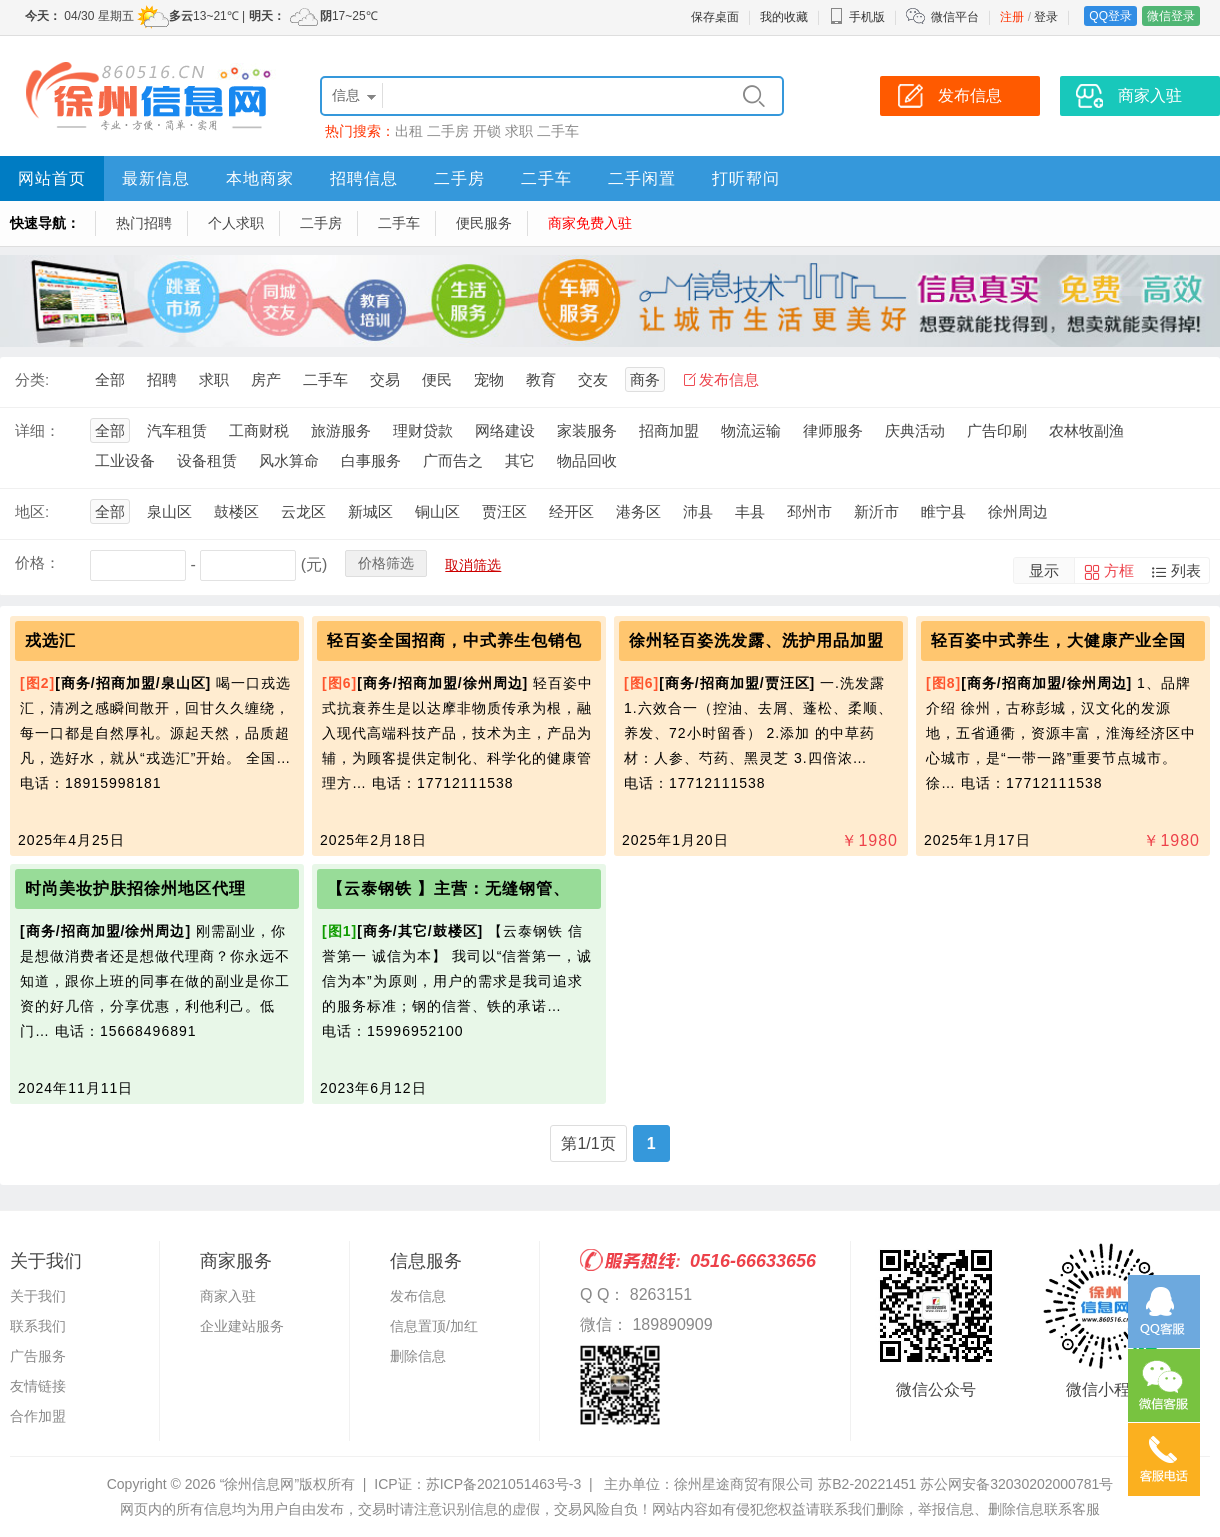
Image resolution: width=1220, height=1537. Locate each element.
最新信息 (156, 178)
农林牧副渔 (1086, 430)
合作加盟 (38, 1416)
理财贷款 (423, 430)
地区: (32, 511)
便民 (437, 379)
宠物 (489, 379)
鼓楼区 (236, 511)
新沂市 (876, 511)
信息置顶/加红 (434, 1326)
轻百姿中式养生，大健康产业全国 (1058, 640)
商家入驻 (228, 1296)
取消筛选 (473, 565)
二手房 (448, 131)
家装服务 (587, 430)
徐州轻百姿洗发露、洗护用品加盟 (756, 640)
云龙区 (303, 511)
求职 (519, 131)
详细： (37, 430)
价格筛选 (386, 563)
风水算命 (289, 460)
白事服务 (371, 460)
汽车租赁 (177, 430)
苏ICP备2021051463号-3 (504, 1484)
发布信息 (729, 379)
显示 (1044, 570)
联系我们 (38, 1326)
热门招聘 (144, 223)
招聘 (162, 379)
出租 (409, 131)
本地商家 (260, 178)
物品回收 (587, 460)
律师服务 (833, 430)
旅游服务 (341, 430)
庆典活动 (915, 430)
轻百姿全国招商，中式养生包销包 (454, 640)
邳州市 (809, 511)
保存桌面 (715, 17)
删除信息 (418, 1356)
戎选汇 (50, 640)
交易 (385, 379)
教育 (541, 379)
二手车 (558, 131)
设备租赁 (207, 460)
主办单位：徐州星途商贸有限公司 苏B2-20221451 (760, 1484)
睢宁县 (943, 511)
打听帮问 (746, 178)
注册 (1012, 17)
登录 (1046, 17)
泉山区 (169, 511)
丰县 (750, 511)
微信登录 (1171, 16)
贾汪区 (504, 511)
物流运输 (751, 430)
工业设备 (125, 460)
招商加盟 (669, 430)
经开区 (571, 511)
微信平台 (955, 17)
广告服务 (38, 1356)
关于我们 (38, 1296)
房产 (266, 379)
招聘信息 (364, 178)
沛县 (698, 511)
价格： (37, 562)
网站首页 (52, 178)
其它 (520, 460)
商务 (645, 379)
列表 (1186, 570)
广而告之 (453, 460)
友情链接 (38, 1386)
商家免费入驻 (590, 223)
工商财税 (259, 430)
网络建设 (505, 430)
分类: (32, 379)
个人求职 (236, 223)
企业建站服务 (242, 1326)
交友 (593, 379)
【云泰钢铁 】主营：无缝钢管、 (448, 888)
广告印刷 (997, 430)
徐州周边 (1018, 511)
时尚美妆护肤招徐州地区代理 (135, 888)
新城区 (370, 511)
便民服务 (484, 223)
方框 (1119, 570)
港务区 (638, 511)
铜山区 (437, 511)
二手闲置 (642, 178)
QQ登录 (1110, 16)
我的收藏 (784, 17)
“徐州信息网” (259, 1484)
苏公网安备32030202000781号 (1016, 1484)
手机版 (857, 17)
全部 (110, 379)
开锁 (487, 131)
